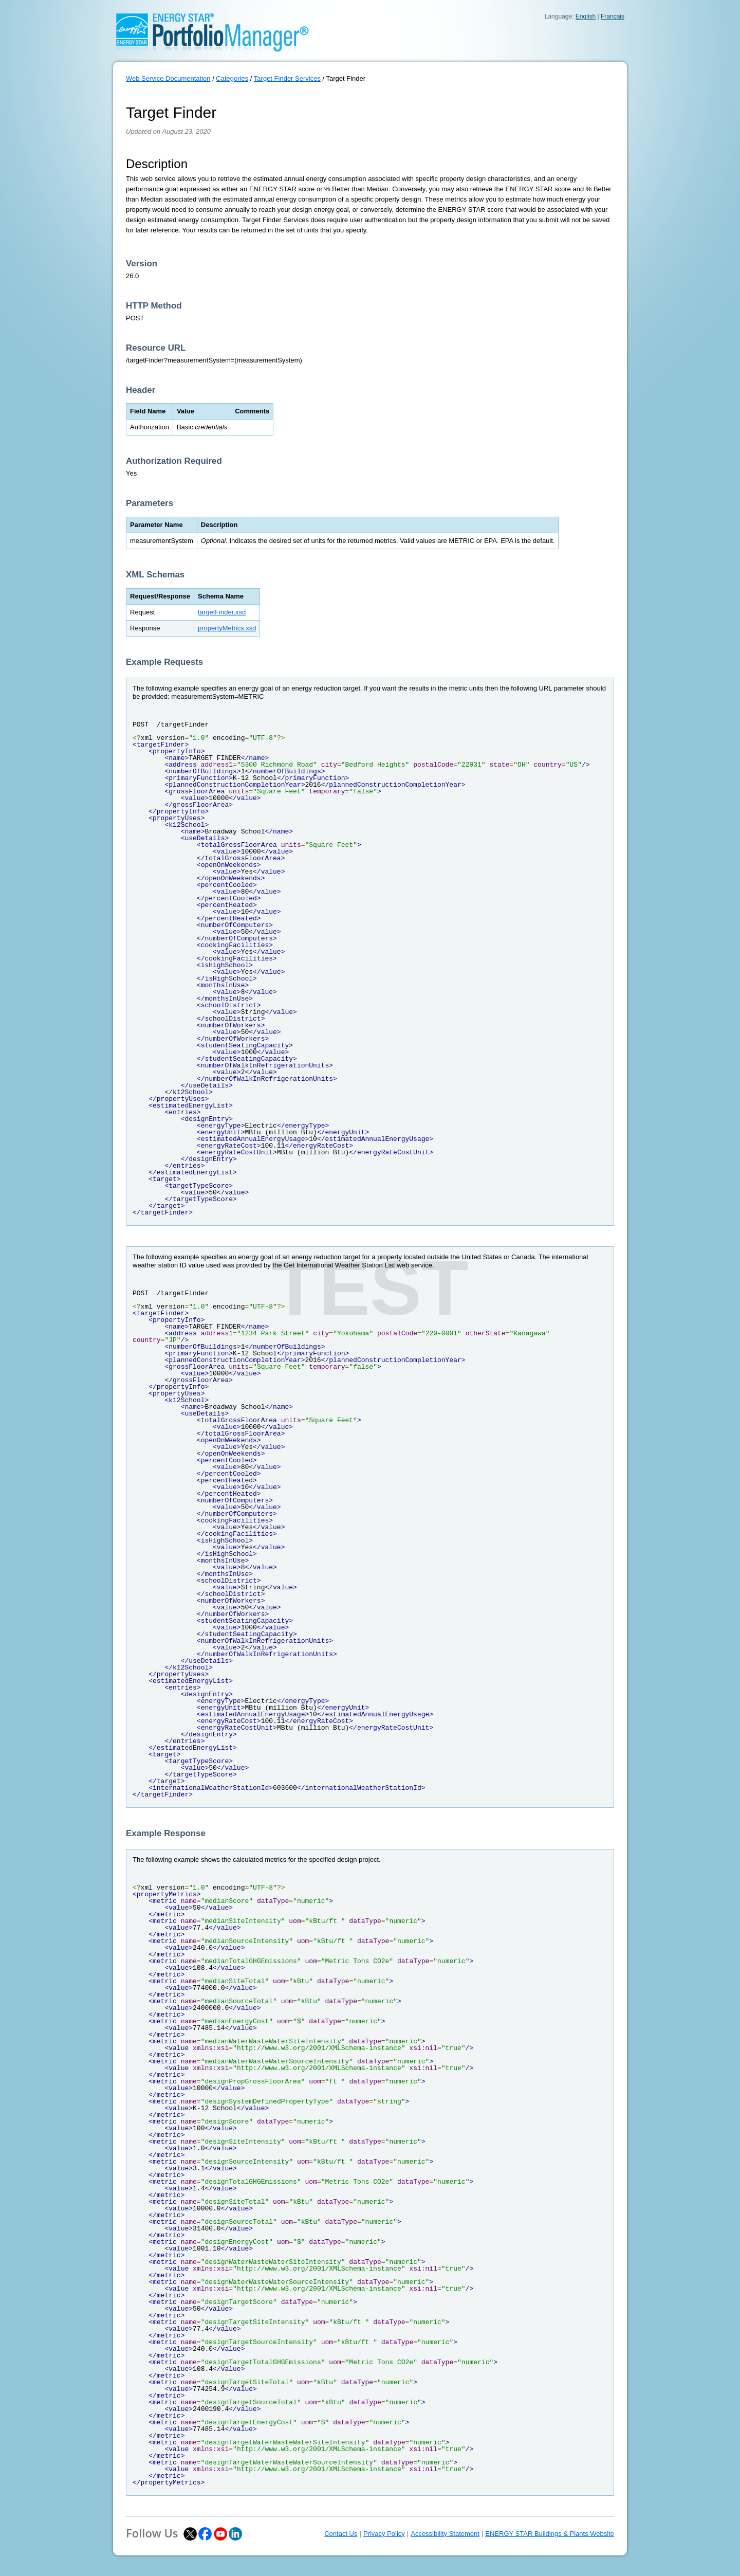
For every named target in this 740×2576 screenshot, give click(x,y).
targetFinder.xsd (222, 612)
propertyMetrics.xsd (227, 628)
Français (612, 16)
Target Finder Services (287, 78)
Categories (232, 78)
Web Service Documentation (168, 78)
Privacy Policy (384, 2533)
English (586, 16)
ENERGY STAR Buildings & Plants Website (549, 2533)
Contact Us (340, 2533)
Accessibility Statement (445, 2533)
